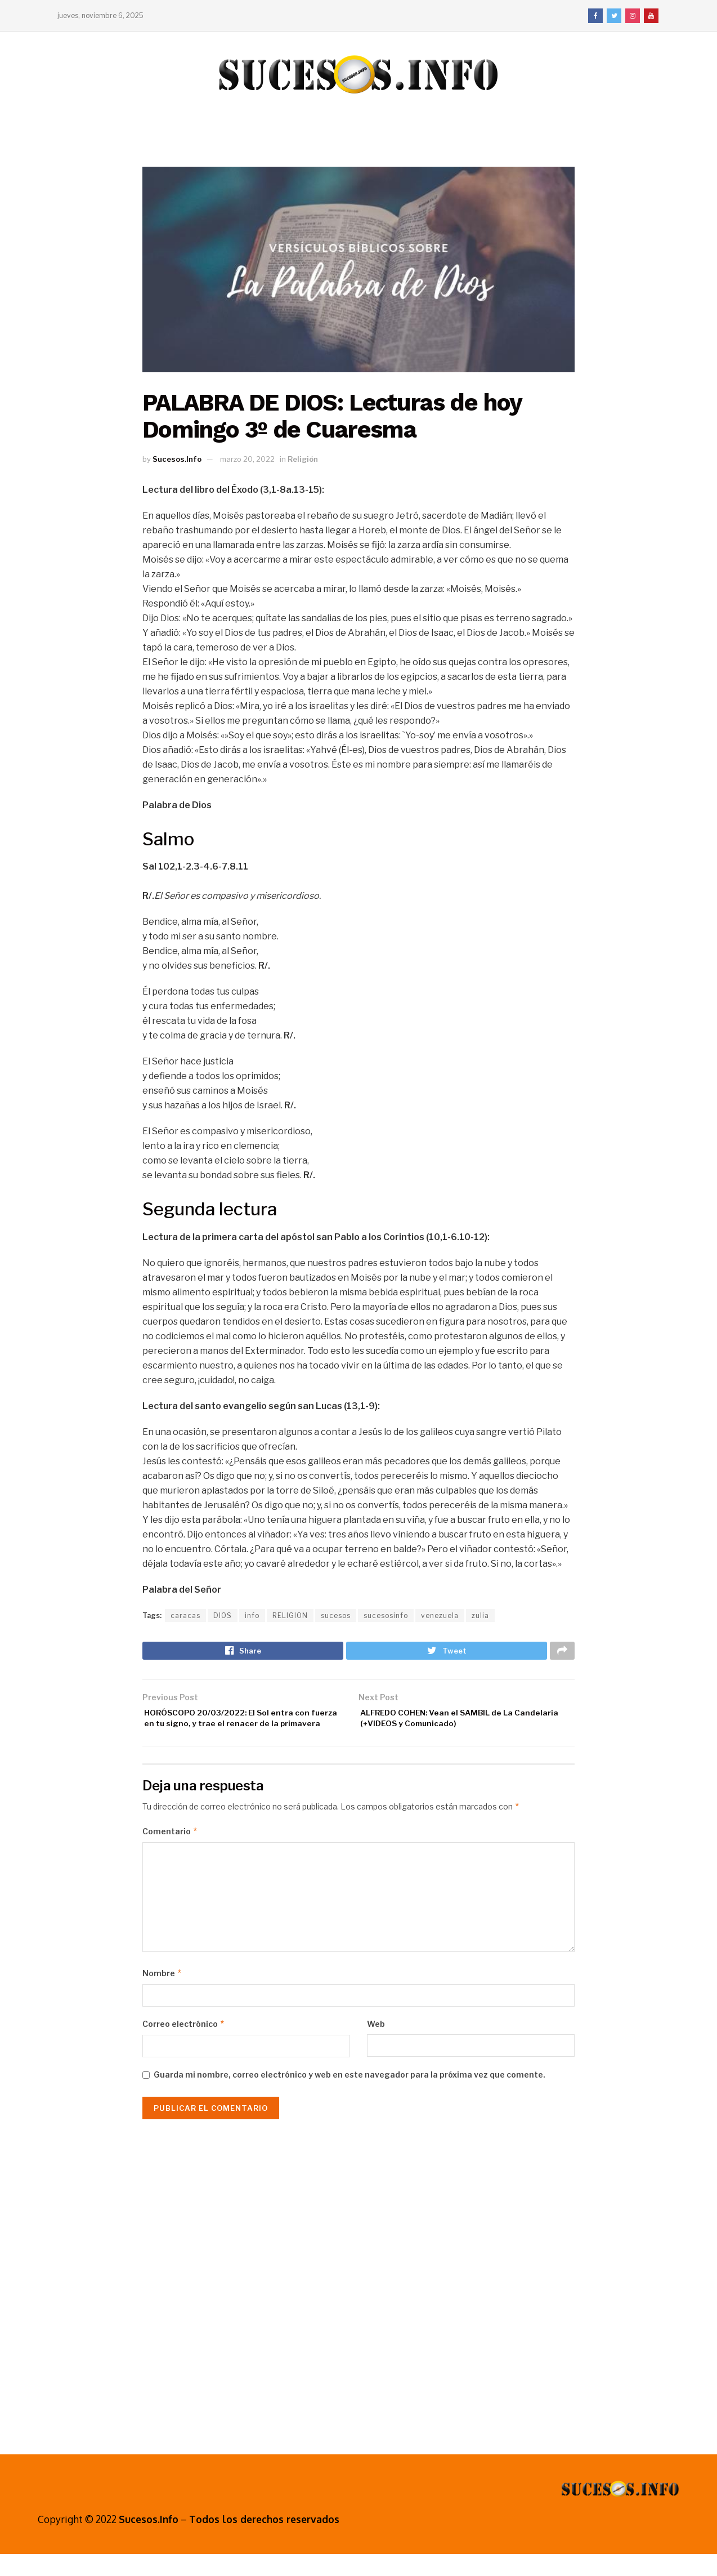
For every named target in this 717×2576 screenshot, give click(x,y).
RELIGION (290, 1615)
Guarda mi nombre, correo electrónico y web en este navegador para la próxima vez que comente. (349, 2096)
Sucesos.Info (177, 458)
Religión (303, 458)
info (252, 1615)
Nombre (162, 1995)
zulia (480, 1615)
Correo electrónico (183, 2046)
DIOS (222, 1615)
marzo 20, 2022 (247, 458)
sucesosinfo (386, 1615)
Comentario (170, 1853)
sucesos (336, 1615)
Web (376, 2046)
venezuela (440, 1615)
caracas (185, 1615)
